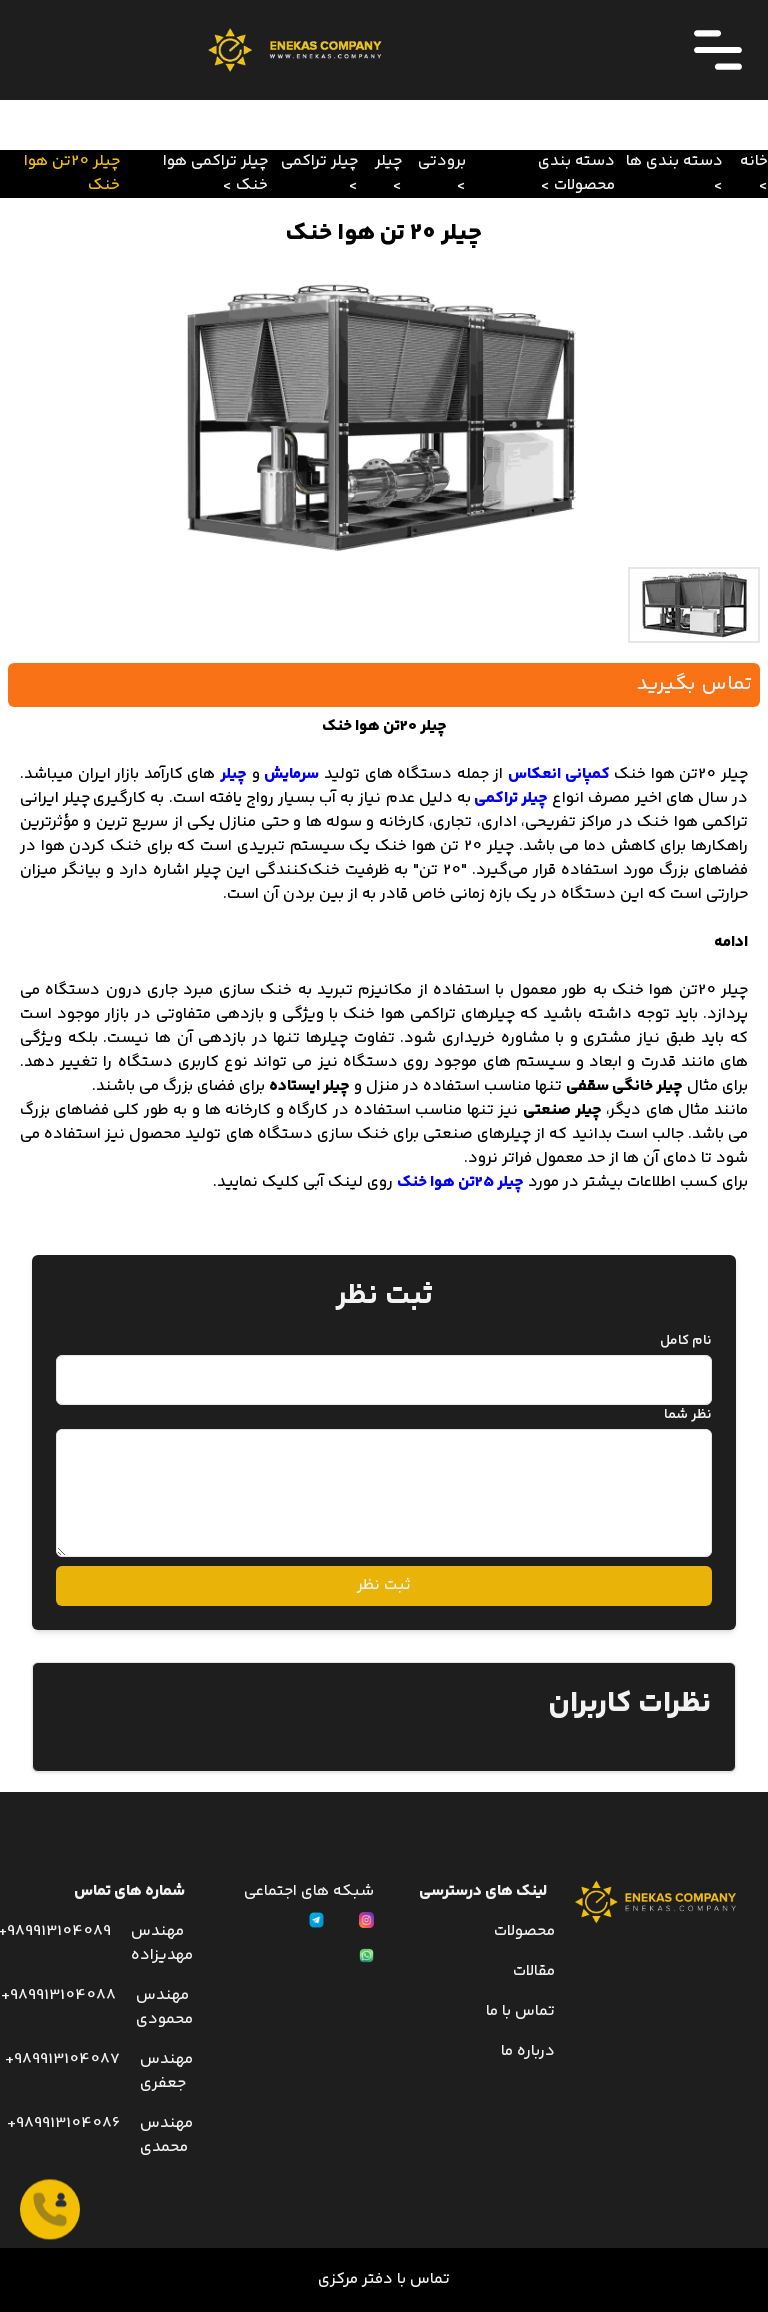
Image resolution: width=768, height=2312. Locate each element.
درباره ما (528, 2051)
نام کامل (686, 1341)
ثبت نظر (384, 1585)
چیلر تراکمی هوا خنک (215, 173)
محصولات (524, 1931)
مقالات (534, 1971)
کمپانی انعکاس (559, 774)
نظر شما (688, 1415)
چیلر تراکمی (319, 161)
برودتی (442, 161)
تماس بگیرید (694, 684)
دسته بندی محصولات (576, 173)
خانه (754, 161)
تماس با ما (520, 2011)
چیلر (388, 161)
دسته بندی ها (674, 161)
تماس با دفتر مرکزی (384, 2279)
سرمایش (291, 774)
